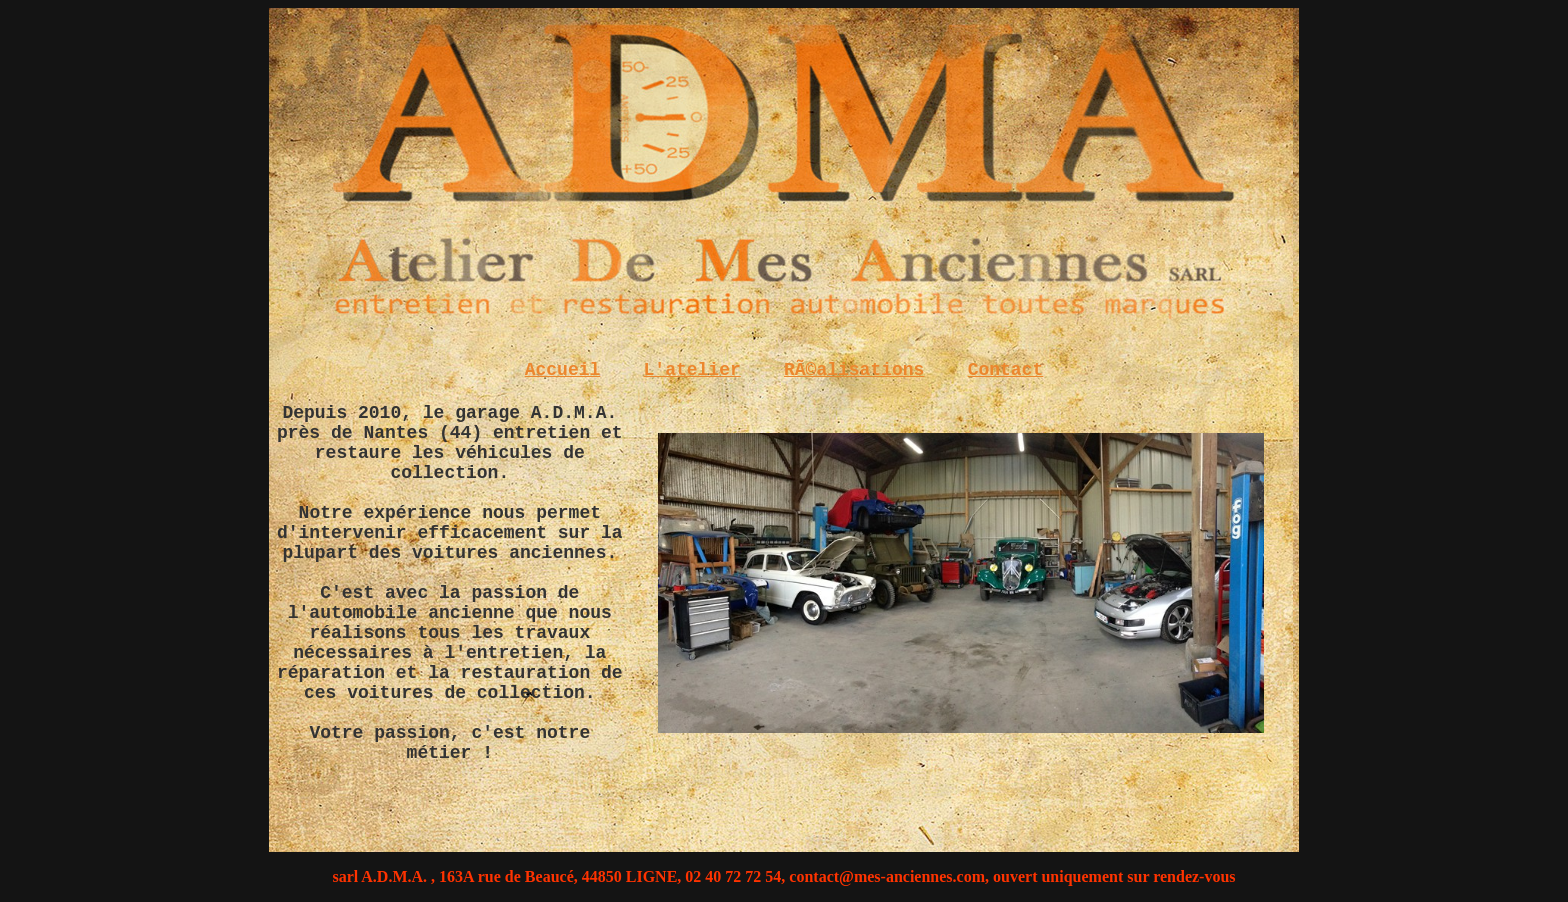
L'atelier (692, 370)
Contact (1006, 370)
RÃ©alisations (854, 370)
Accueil (563, 370)
